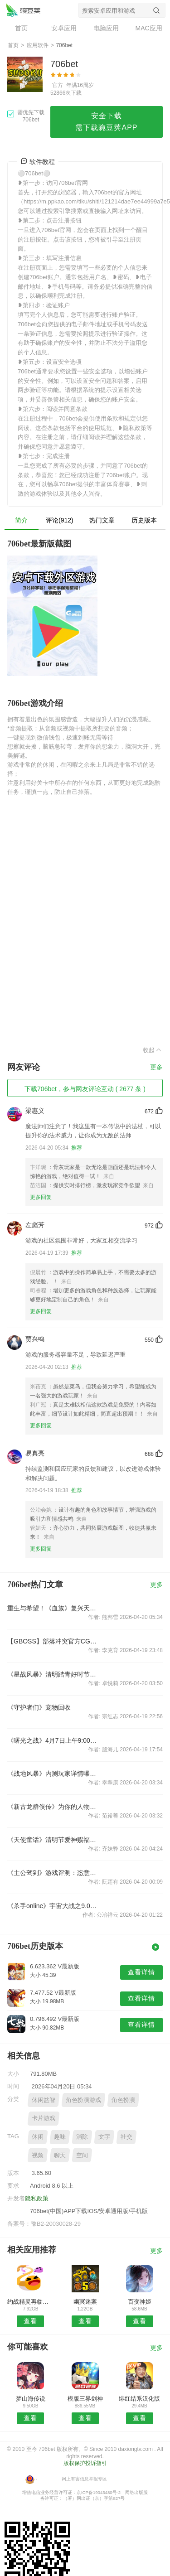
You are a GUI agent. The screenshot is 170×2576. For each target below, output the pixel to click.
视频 (38, 2155)
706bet (23, 10)
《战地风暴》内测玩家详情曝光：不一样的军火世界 (54, 1773)
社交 (126, 2136)
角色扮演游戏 (83, 2100)
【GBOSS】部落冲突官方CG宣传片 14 (54, 1641)
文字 (104, 2136)
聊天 (60, 2155)
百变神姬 (139, 2301)
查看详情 (141, 1972)
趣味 (60, 2136)
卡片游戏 (43, 2118)
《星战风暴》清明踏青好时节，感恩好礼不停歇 (54, 1674)
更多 (156, 1067)
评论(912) (59, 520)
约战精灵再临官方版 (30, 2301)
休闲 (38, 2136)
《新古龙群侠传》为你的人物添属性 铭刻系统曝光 (54, 1806)
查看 (30, 2321)
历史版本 (144, 520)
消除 (82, 2136)
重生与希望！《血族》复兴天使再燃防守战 (54, 1608)
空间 (82, 2155)
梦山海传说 (30, 2398)
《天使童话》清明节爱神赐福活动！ (54, 1839)
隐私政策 (37, 2198)
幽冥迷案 (85, 2301)
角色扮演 (123, 2100)
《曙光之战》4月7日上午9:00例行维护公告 (54, 1740)
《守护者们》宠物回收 (39, 1707)
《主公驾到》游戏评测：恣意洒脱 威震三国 (54, 1872)
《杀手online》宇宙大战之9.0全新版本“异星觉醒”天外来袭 (54, 1905)
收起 (153, 1050)
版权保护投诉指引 (85, 2463)
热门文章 (102, 520)
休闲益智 (43, 2100)
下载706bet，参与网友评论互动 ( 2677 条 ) (85, 1088)
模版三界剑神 (85, 2398)
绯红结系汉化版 (139, 2398)
